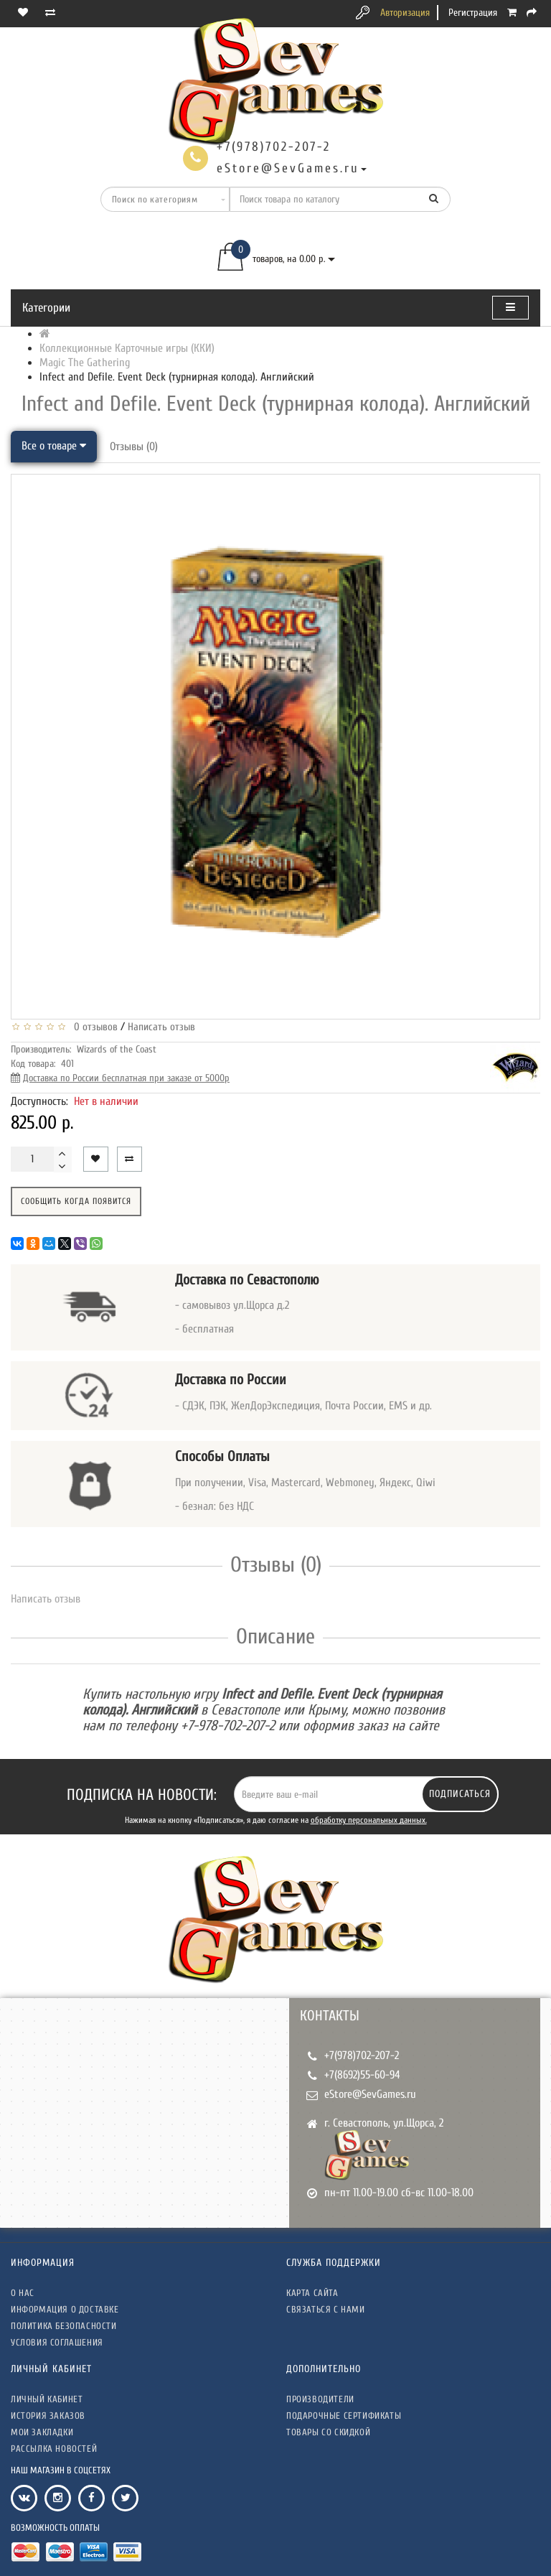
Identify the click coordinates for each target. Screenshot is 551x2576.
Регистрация (472, 12)
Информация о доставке (65, 2309)
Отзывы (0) (134, 446)
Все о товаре (54, 445)
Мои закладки (42, 2432)
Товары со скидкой (328, 2432)
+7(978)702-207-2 (361, 2055)
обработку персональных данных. (369, 1820)
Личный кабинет (47, 2399)
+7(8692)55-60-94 (362, 2074)
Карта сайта (312, 2292)
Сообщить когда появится (76, 1201)
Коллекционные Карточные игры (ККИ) (127, 348)
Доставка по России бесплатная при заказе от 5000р (126, 1078)
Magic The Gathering (84, 362)
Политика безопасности (64, 2325)
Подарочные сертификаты (343, 2415)
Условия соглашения (57, 2342)
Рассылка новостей (54, 2448)
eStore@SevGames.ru (370, 2094)
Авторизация (405, 12)
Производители (320, 2399)
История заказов (48, 2415)
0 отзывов (93, 1027)
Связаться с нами (325, 2309)
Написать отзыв (161, 1027)
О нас (22, 2292)
